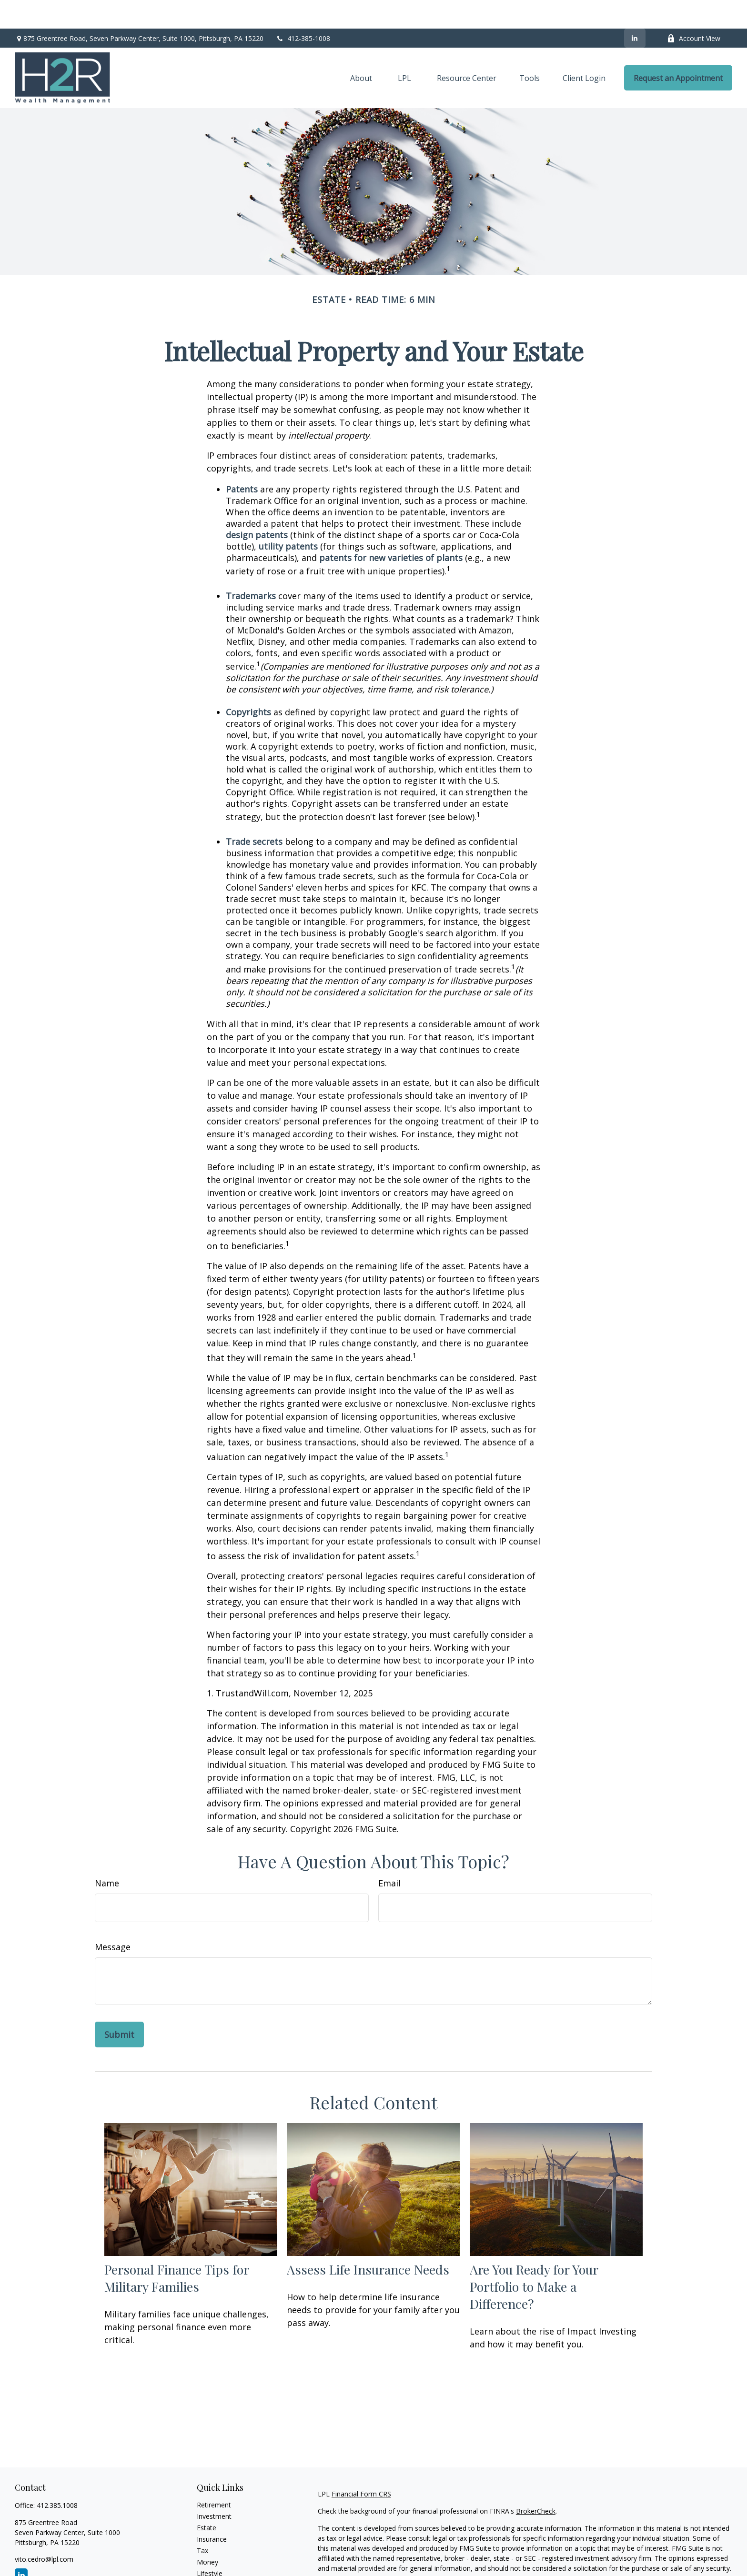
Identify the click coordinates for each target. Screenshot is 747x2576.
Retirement (214, 2476)
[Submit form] (119, 2006)
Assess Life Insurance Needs (368, 2240)
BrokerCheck (535, 2482)
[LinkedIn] (635, 9)
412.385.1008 (57, 2476)
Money (207, 2533)
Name (107, 1854)
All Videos (211, 2567)
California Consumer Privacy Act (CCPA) (632, 2556)
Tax (202, 2521)
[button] (361, 50)
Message (113, 1918)
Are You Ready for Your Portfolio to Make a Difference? (534, 2258)
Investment (214, 2487)
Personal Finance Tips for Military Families (176, 2249)
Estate (206, 2499)
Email (389, 1854)
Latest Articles (219, 2556)
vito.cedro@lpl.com (44, 2530)
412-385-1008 (302, 9)
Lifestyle (209, 2544)
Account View (693, 9)
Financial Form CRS (361, 2465)
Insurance (212, 2510)
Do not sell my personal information (567, 2566)
